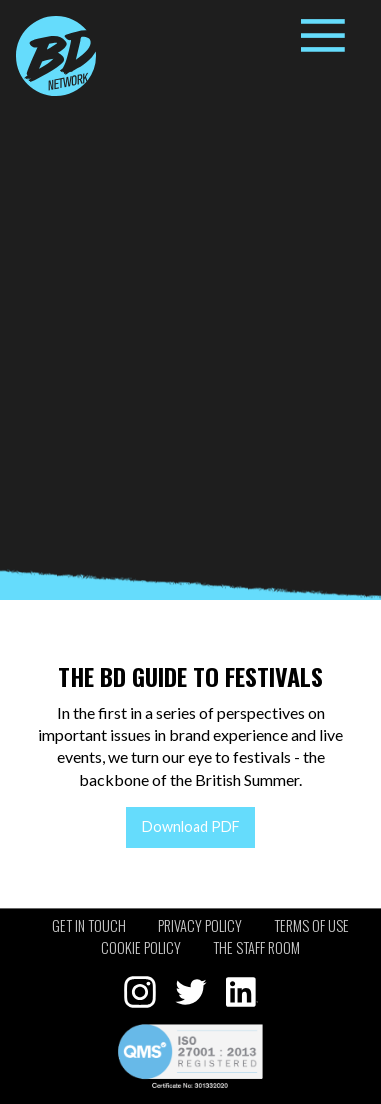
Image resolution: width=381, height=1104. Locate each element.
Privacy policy (200, 925)
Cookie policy (141, 947)
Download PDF (191, 826)
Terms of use (311, 925)
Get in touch (89, 925)
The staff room (256, 947)
